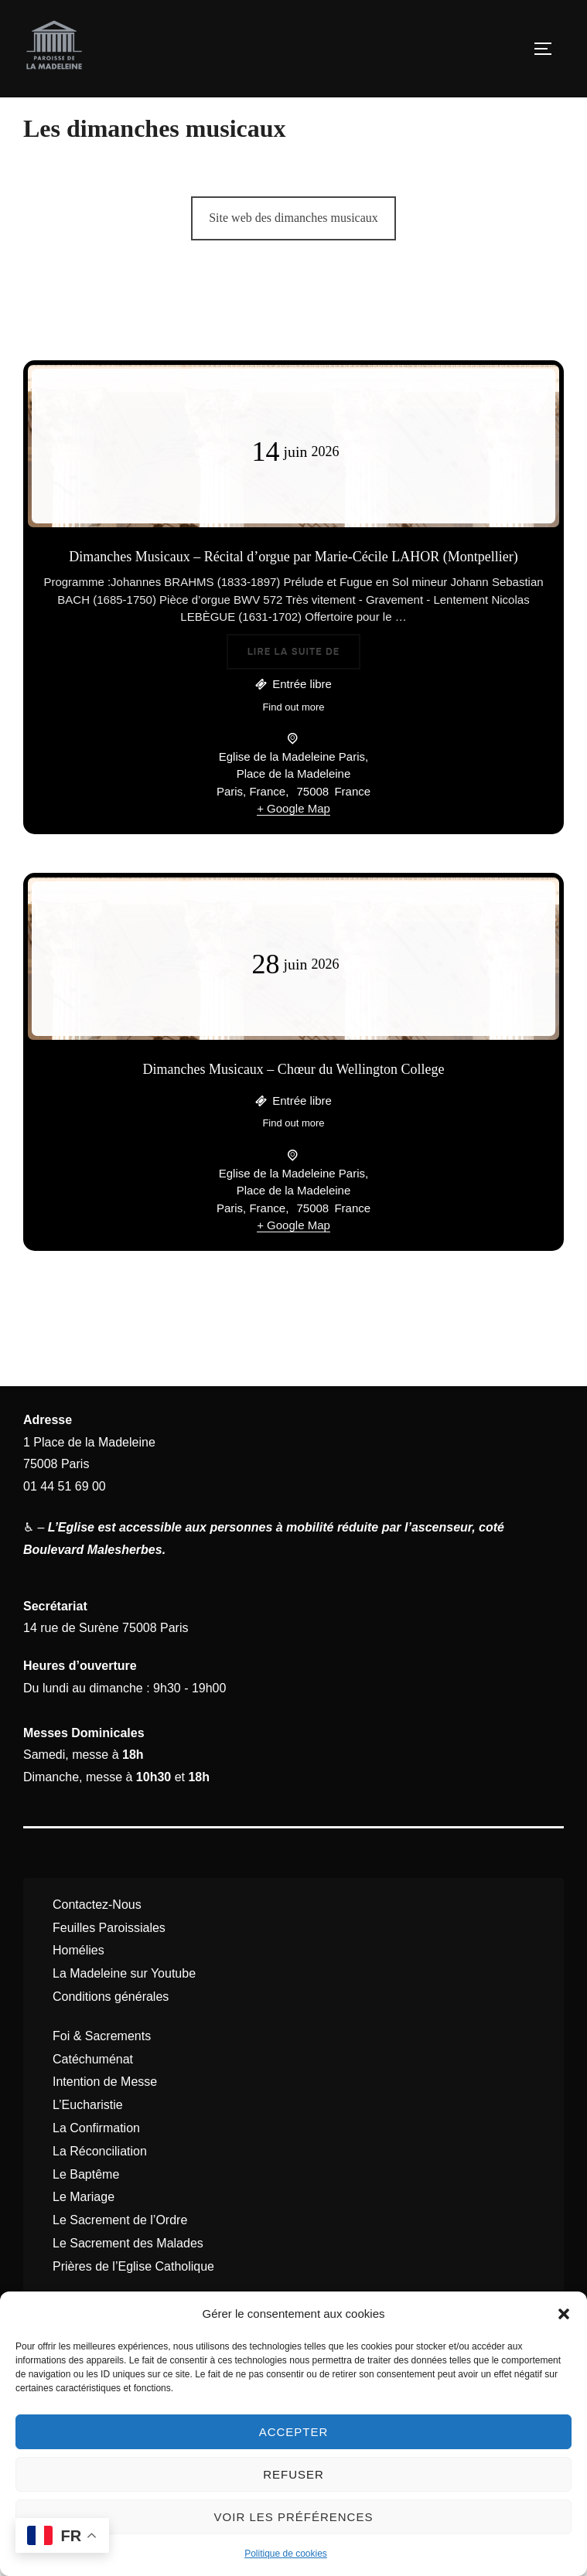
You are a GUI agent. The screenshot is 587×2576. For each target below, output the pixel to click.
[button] (564, 2314)
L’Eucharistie (88, 2140)
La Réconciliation (100, 2186)
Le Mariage (83, 2232)
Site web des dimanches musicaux (293, 253)
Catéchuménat (93, 2094)
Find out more (293, 742)
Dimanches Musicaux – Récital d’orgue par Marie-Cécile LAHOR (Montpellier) (293, 592)
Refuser (293, 2474)
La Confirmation (96, 2163)
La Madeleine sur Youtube (124, 2008)
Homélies (78, 1985)
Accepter (294, 2431)
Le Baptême (86, 2209)
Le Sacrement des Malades (128, 2278)
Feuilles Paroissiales (109, 1962)
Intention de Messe (105, 2117)
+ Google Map (293, 843)
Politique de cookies (285, 2553)
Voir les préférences (294, 2516)
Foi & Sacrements (102, 2071)
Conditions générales (111, 2032)
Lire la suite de (304, 685)
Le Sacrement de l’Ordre (120, 2255)
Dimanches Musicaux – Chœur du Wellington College (293, 1105)
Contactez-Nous (97, 1940)
